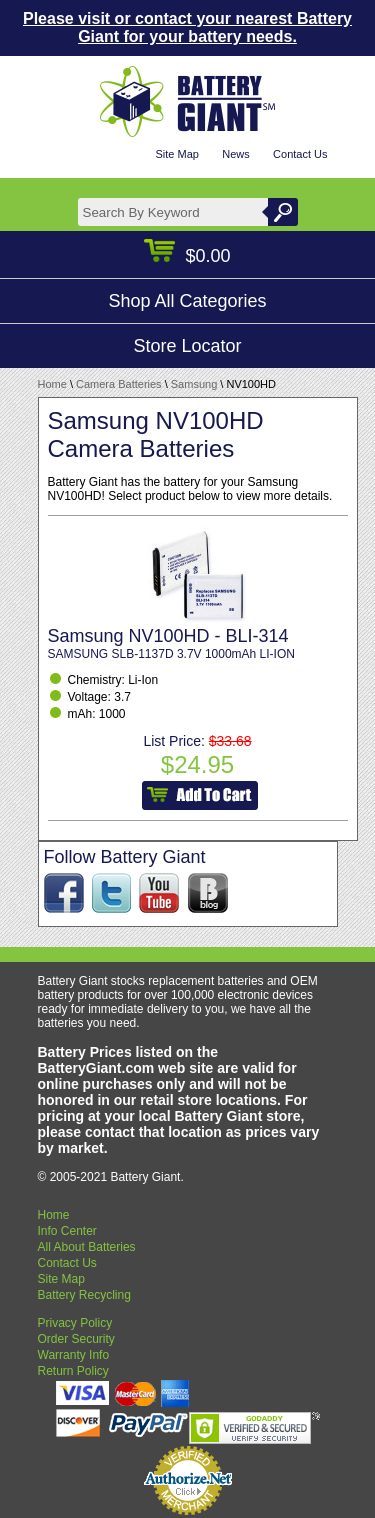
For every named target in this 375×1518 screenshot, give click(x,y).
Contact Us (300, 154)
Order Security (76, 1339)
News (236, 154)
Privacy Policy (75, 1323)
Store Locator (187, 346)
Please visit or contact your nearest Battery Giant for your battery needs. (187, 27)
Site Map (176, 154)
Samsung (194, 384)
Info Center (67, 1231)
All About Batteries (87, 1247)
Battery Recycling (84, 1295)
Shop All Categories (187, 301)
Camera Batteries (119, 384)
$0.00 (187, 256)
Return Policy (73, 1371)
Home (52, 384)
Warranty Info (74, 1355)
